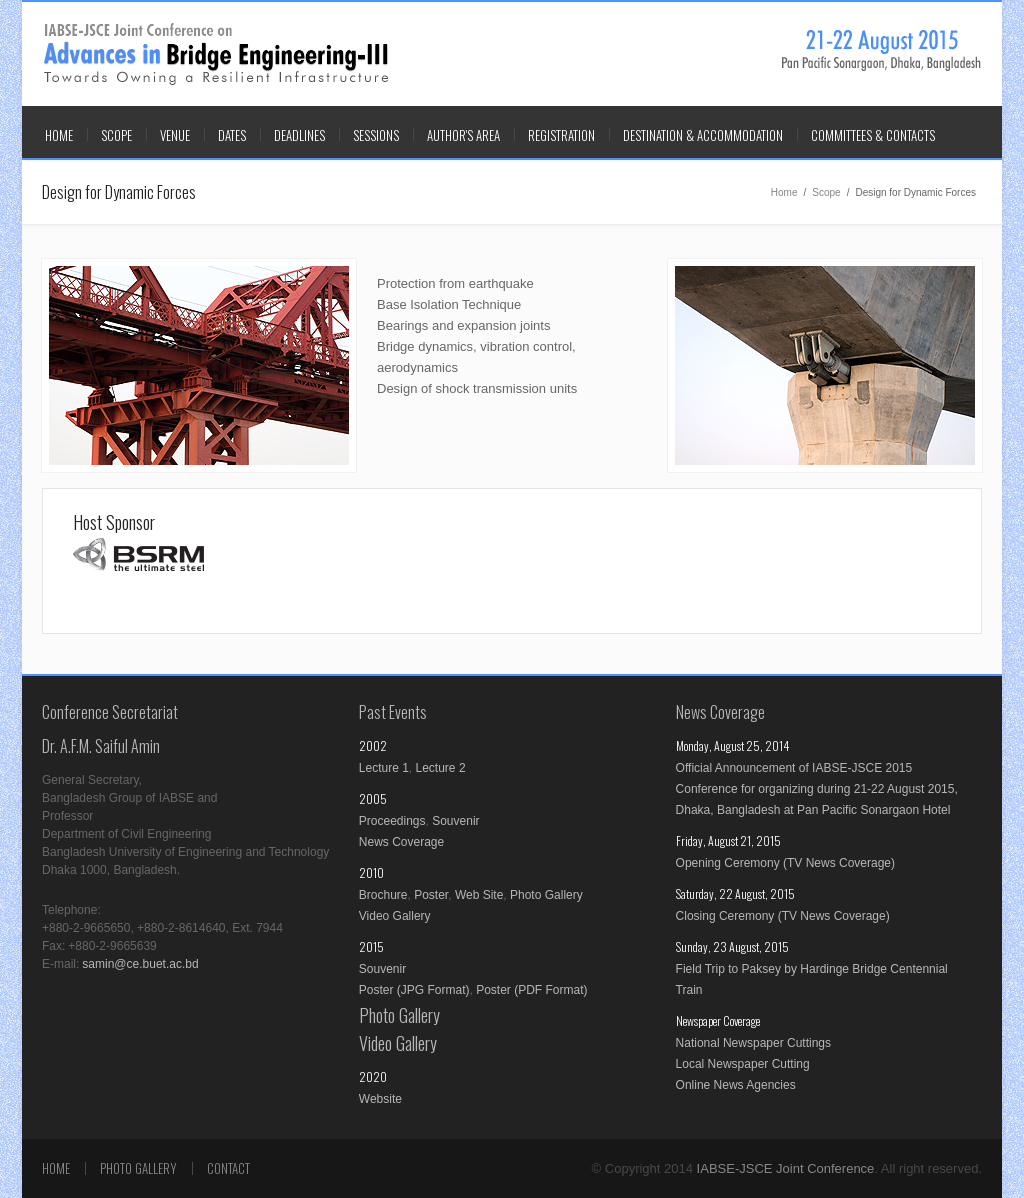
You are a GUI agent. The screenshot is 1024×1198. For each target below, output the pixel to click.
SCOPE (116, 135)
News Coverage (401, 842)
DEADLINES (299, 135)
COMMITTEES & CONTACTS (873, 135)
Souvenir (455, 821)
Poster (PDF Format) (531, 990)
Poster (431, 895)
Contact (228, 1168)
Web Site (479, 895)
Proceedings (392, 821)
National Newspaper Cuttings (753, 1043)
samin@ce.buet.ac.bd (140, 964)
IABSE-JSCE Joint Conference (216, 55)
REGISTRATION (561, 135)
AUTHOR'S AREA (463, 135)
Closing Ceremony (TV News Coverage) (783, 916)
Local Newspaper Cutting (743, 1064)
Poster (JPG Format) (414, 990)
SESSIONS (376, 135)
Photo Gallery (546, 895)
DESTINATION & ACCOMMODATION (703, 135)
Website (380, 1099)
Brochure (383, 895)
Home (59, 135)
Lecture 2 (441, 768)
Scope (826, 192)
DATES (232, 135)
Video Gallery (395, 916)
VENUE (175, 135)
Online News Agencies (736, 1085)
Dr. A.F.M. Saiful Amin (101, 746)
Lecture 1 (384, 768)
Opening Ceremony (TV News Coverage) (785, 863)
